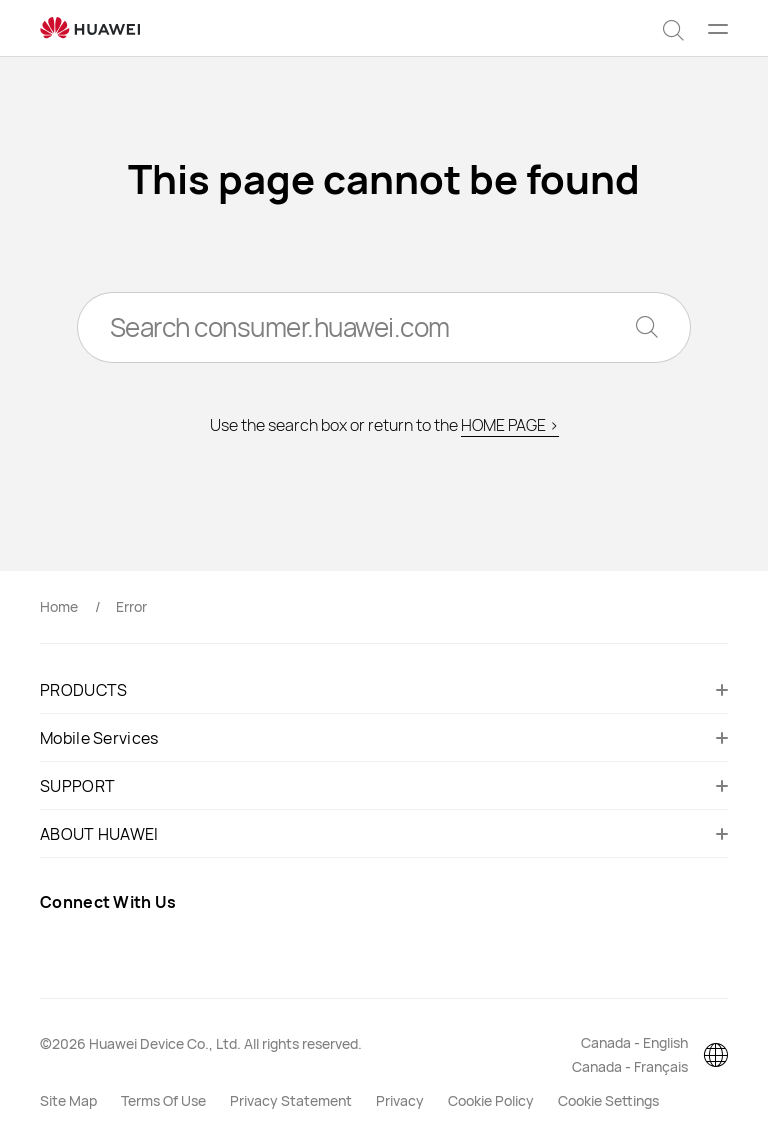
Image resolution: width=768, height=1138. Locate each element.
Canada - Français (630, 1066)
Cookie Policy (491, 1100)
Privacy (400, 1100)
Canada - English (634, 1042)
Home (59, 606)
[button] (673, 28)
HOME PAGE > (510, 426)
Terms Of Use (163, 1100)
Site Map (68, 1100)
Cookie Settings (608, 1100)
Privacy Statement (291, 1100)
